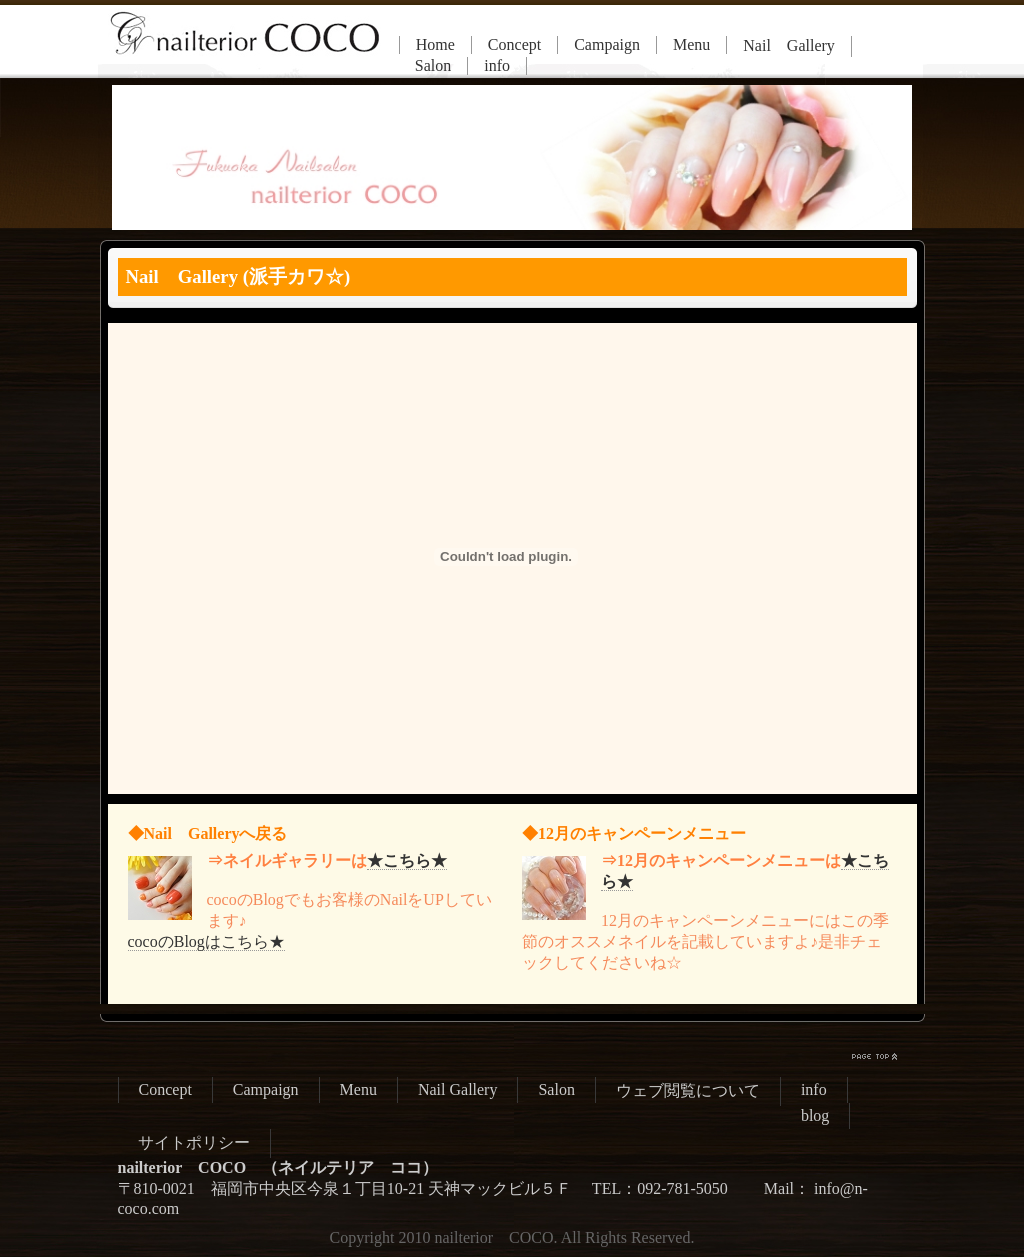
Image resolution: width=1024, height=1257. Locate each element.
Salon (433, 65)
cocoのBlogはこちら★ (206, 941)
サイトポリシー (194, 1142)
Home (435, 44)
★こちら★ (407, 860)
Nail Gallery (789, 45)
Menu (691, 44)
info (497, 65)
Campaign (607, 44)
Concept (514, 44)
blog (815, 1115)
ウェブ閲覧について (688, 1090)
